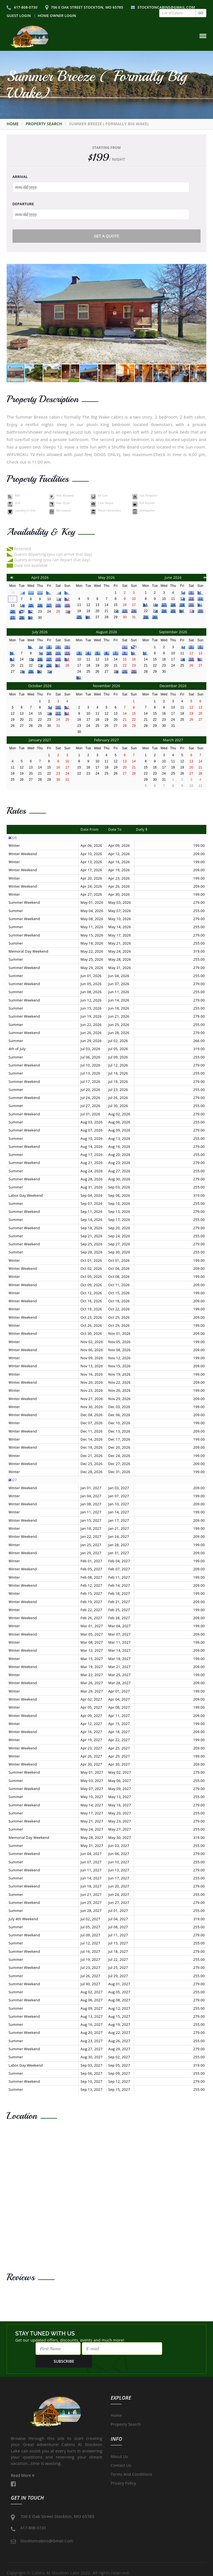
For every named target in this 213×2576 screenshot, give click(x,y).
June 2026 (173, 577)
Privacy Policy (123, 2470)
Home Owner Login (57, 15)
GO (200, 13)
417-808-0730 (22, 7)
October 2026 (40, 685)
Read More (22, 2462)
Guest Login (19, 15)
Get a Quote (106, 236)
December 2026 (172, 685)
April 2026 (40, 577)
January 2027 (40, 739)
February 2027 (106, 739)
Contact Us (121, 2452)
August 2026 (106, 631)
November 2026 (106, 685)
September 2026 (173, 631)
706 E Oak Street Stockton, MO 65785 (84, 7)
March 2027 (173, 739)
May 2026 (106, 577)
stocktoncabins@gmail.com (163, 7)
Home (13, 123)
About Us (119, 2444)
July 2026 (40, 631)
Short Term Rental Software (187, 2573)
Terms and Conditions (131, 2461)
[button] (201, 313)
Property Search (44, 123)
